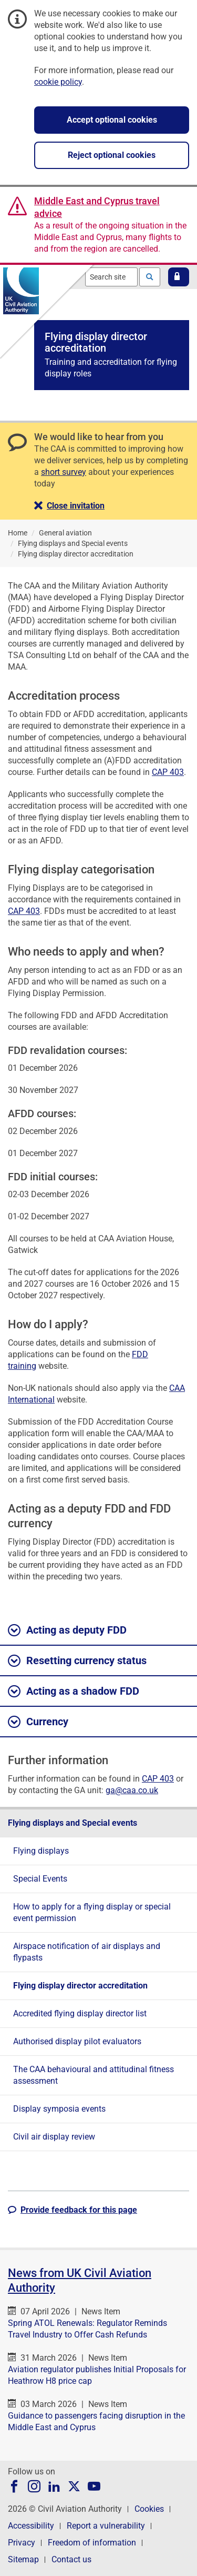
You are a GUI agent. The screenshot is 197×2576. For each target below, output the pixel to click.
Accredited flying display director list (80, 2013)
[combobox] (111, 276)
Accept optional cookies (112, 120)
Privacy (21, 2543)
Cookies (149, 2509)
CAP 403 (168, 772)
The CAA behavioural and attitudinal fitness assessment (93, 2075)
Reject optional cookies (111, 155)
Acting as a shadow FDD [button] (73, 1691)
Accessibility (31, 2526)
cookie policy (58, 82)
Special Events (40, 1879)
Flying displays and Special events (72, 1823)
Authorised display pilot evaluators (77, 2041)
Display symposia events (59, 2109)
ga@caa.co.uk (132, 1790)
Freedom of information (92, 2543)
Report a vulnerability (106, 2526)
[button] (178, 276)
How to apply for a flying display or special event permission (92, 1912)
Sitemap (23, 2559)
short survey (63, 472)
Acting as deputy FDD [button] (67, 1630)
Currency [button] (38, 1722)
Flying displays (41, 1851)
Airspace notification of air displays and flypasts (86, 1952)
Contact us (71, 2559)
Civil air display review (54, 2137)
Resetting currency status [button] (77, 1661)
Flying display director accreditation (80, 1986)
